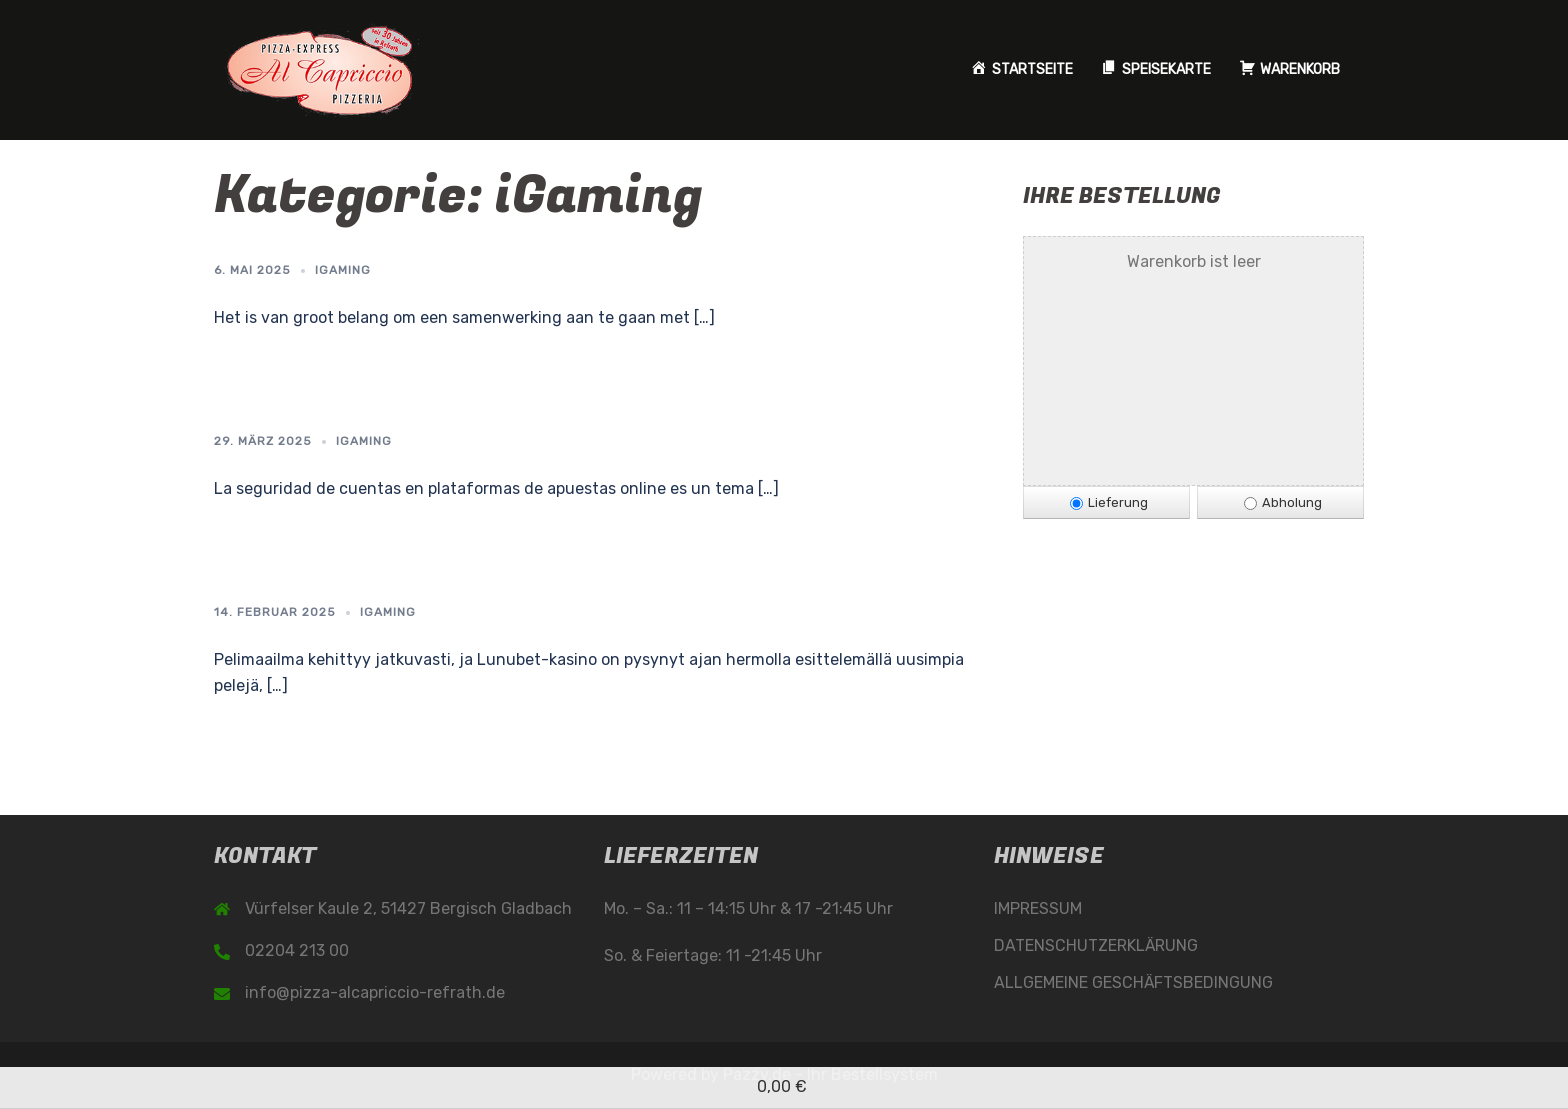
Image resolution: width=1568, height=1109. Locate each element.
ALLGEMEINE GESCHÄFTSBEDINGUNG (1133, 982)
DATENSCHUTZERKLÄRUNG (1096, 945)
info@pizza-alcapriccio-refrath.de (375, 992)
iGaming (343, 270)
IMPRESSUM (1038, 908)
